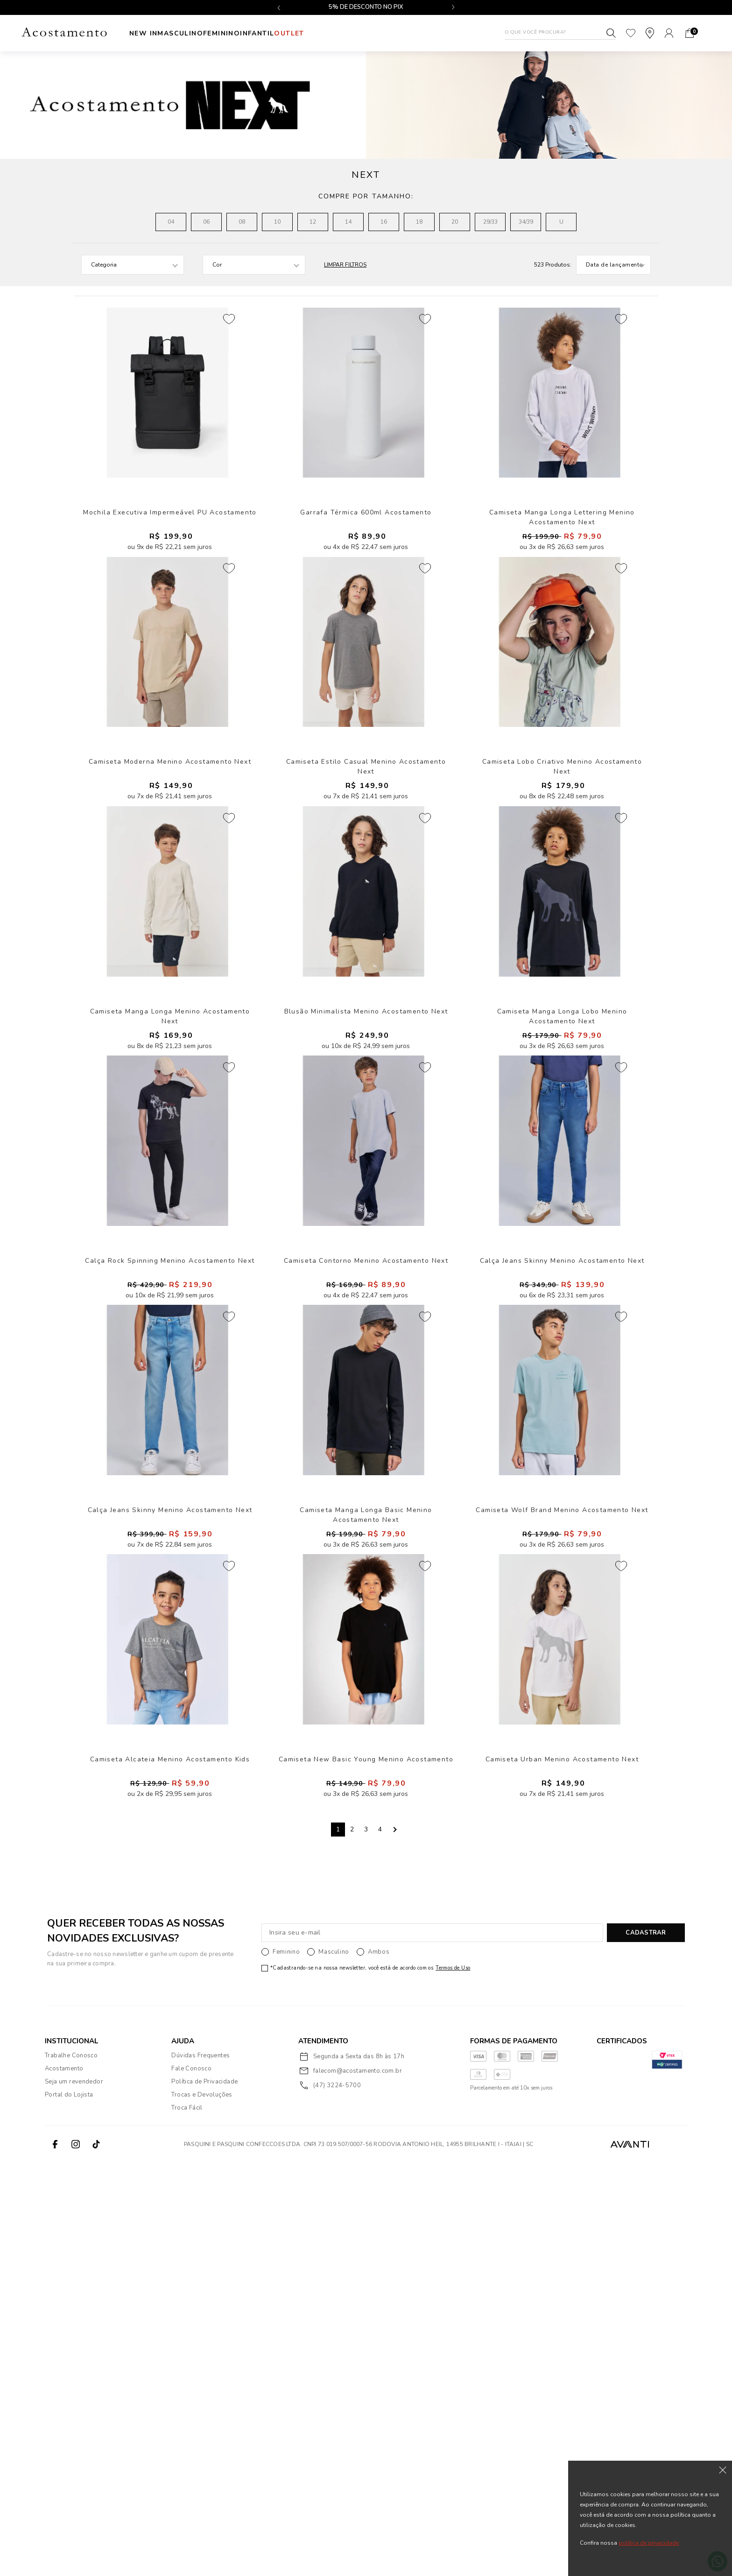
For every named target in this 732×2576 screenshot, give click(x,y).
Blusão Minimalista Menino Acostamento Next (366, 1209)
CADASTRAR (646, 2347)
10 (277, 221)
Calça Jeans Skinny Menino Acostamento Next (562, 1528)
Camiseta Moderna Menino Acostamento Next (170, 891)
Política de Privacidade (204, 2496)
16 (383, 221)
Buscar (611, 33)
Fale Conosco (191, 2482)
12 (313, 221)
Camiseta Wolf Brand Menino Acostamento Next (562, 1846)
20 (454, 221)
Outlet (354, 33)
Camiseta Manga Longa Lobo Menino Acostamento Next (562, 1214)
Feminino (254, 33)
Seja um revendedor (74, 2496)
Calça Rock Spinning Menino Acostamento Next (169, 1528)
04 (171, 221)
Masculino (196, 33)
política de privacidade (649, 2543)
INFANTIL (306, 33)
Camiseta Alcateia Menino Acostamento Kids (170, 2165)
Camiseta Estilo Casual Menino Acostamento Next (365, 891)
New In (143, 33)
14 (348, 221)
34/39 (526, 221)
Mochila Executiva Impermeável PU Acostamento (170, 573)
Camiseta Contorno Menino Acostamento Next (366, 1528)
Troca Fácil (186, 2522)
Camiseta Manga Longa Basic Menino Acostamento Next (366, 1851)
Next (394, 2244)
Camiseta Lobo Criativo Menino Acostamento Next (561, 891)
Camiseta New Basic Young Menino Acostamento (366, 2165)
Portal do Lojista (69, 2509)
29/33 (490, 221)
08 (242, 221)
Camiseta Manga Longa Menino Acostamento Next (170, 1209)
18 (419, 221)
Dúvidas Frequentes (200, 2469)
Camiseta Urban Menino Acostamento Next (562, 2165)
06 (206, 221)
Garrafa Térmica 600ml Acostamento (365, 573)
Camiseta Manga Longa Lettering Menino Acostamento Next (562, 578)
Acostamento (64, 2482)
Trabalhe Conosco (71, 2469)
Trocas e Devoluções (201, 2509)
